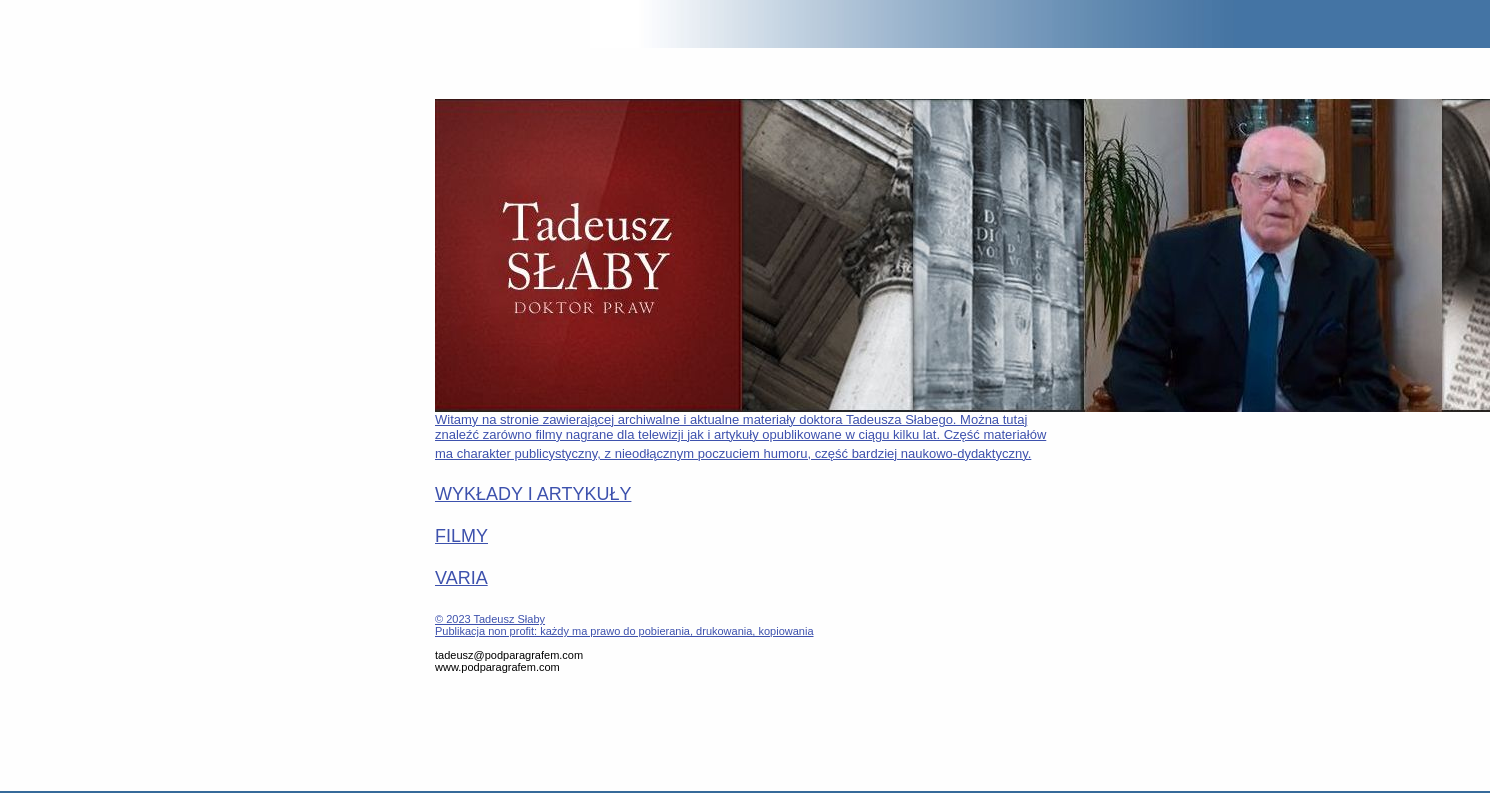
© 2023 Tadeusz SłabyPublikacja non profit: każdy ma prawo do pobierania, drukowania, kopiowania (624, 625)
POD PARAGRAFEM (52, 25)
